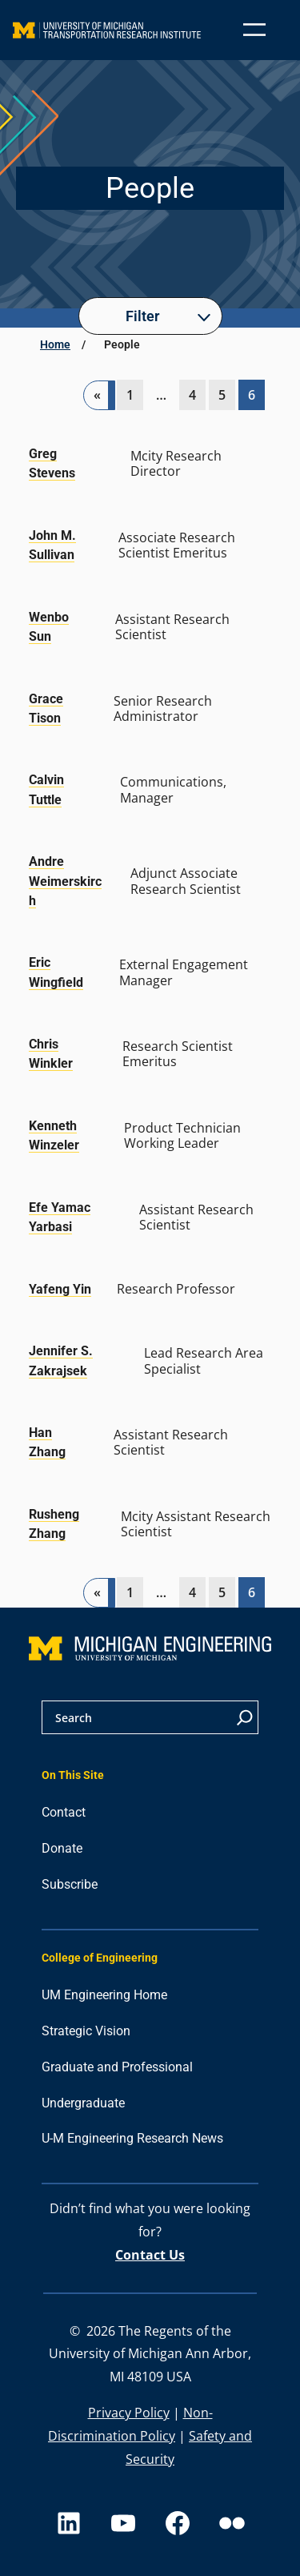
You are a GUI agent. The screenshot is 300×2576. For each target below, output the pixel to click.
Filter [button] (142, 316)
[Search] (245, 1717)
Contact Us (150, 2255)
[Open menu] (254, 29)
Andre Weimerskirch (65, 881)
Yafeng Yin (60, 1289)
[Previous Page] (99, 395)
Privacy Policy (129, 2412)
